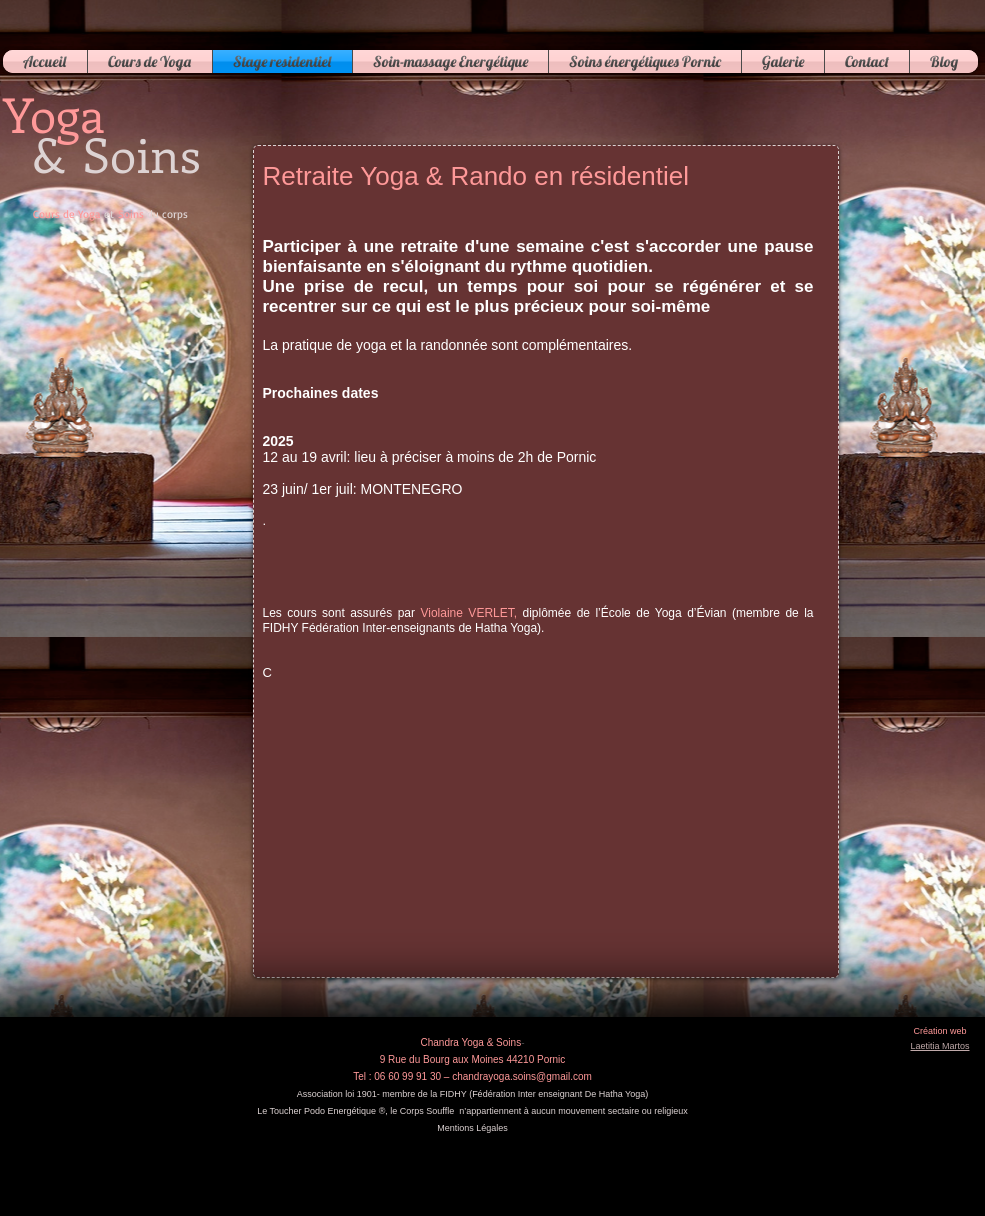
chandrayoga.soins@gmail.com (522, 1076)
